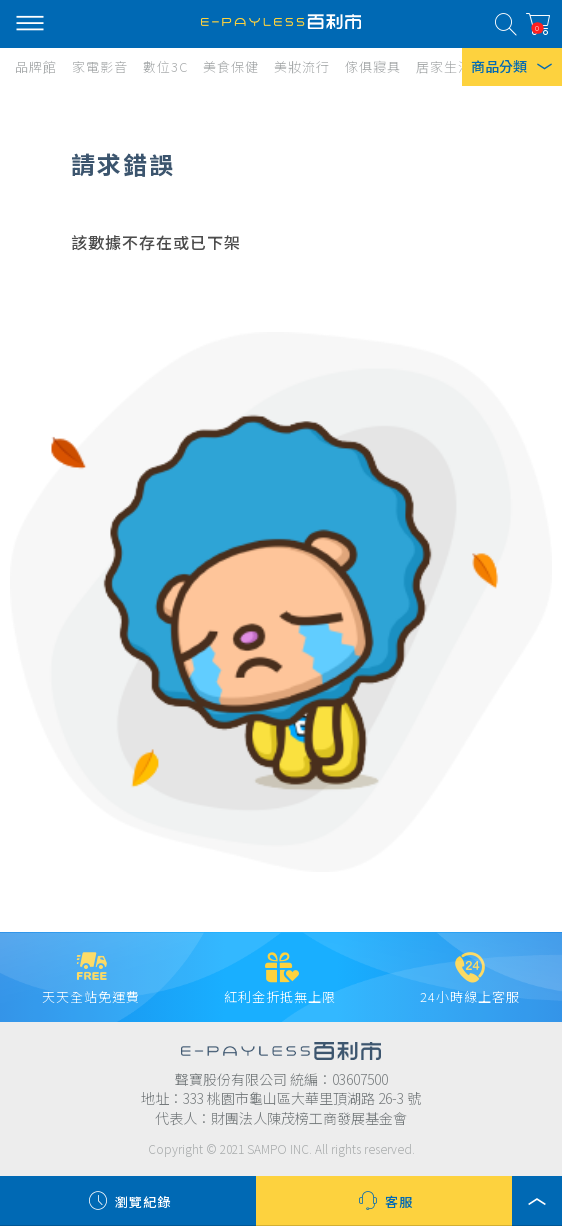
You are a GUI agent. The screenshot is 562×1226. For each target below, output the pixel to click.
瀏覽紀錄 (128, 1201)
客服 (384, 1201)
